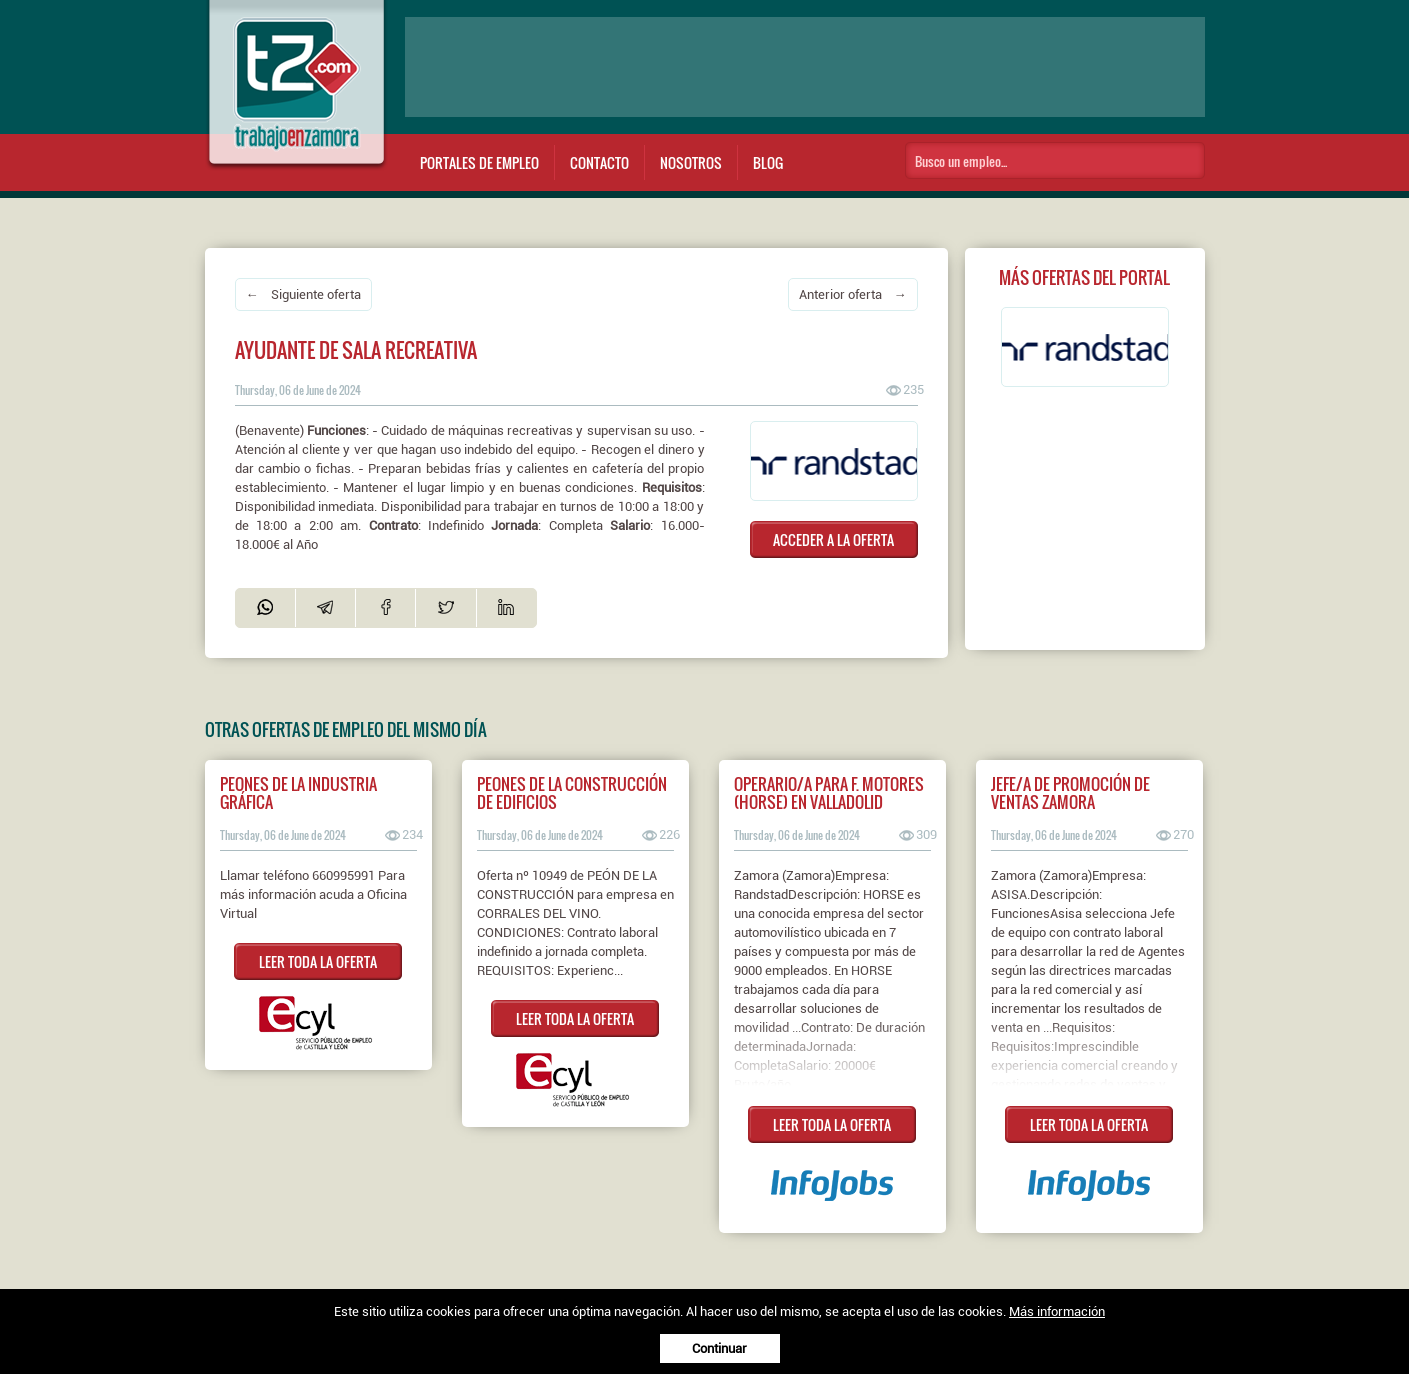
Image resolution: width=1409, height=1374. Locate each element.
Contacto (599, 162)
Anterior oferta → (853, 294)
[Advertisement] (805, 67)
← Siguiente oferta (303, 294)
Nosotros (691, 162)
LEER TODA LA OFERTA (318, 961)
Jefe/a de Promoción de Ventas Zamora (1070, 793)
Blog (768, 162)
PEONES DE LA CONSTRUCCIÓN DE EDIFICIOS (572, 793)
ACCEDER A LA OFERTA (833, 539)
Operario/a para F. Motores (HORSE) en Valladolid (829, 793)
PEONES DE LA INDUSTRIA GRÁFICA (298, 793)
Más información (1057, 1311)
